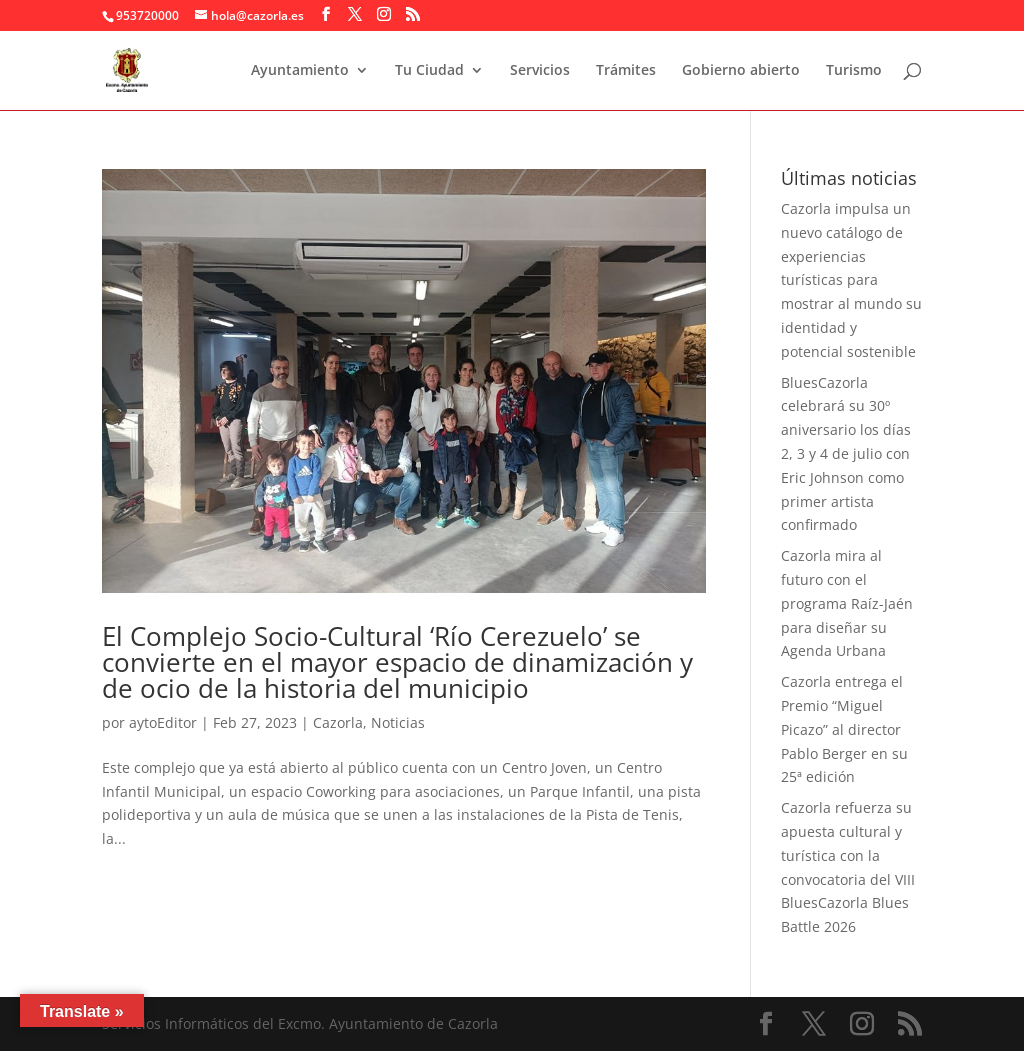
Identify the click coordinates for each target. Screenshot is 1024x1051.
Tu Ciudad (429, 71)
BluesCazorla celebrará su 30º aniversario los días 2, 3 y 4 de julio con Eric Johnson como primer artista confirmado (846, 454)
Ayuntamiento (300, 71)
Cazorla (338, 722)
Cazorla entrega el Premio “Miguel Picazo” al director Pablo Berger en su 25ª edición (844, 729)
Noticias (398, 722)
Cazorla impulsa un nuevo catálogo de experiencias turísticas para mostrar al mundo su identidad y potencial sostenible (851, 280)
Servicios (540, 71)
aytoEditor (163, 722)
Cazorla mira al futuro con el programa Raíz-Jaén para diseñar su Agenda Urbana (847, 603)
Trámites (626, 71)
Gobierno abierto (741, 71)
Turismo (854, 71)
